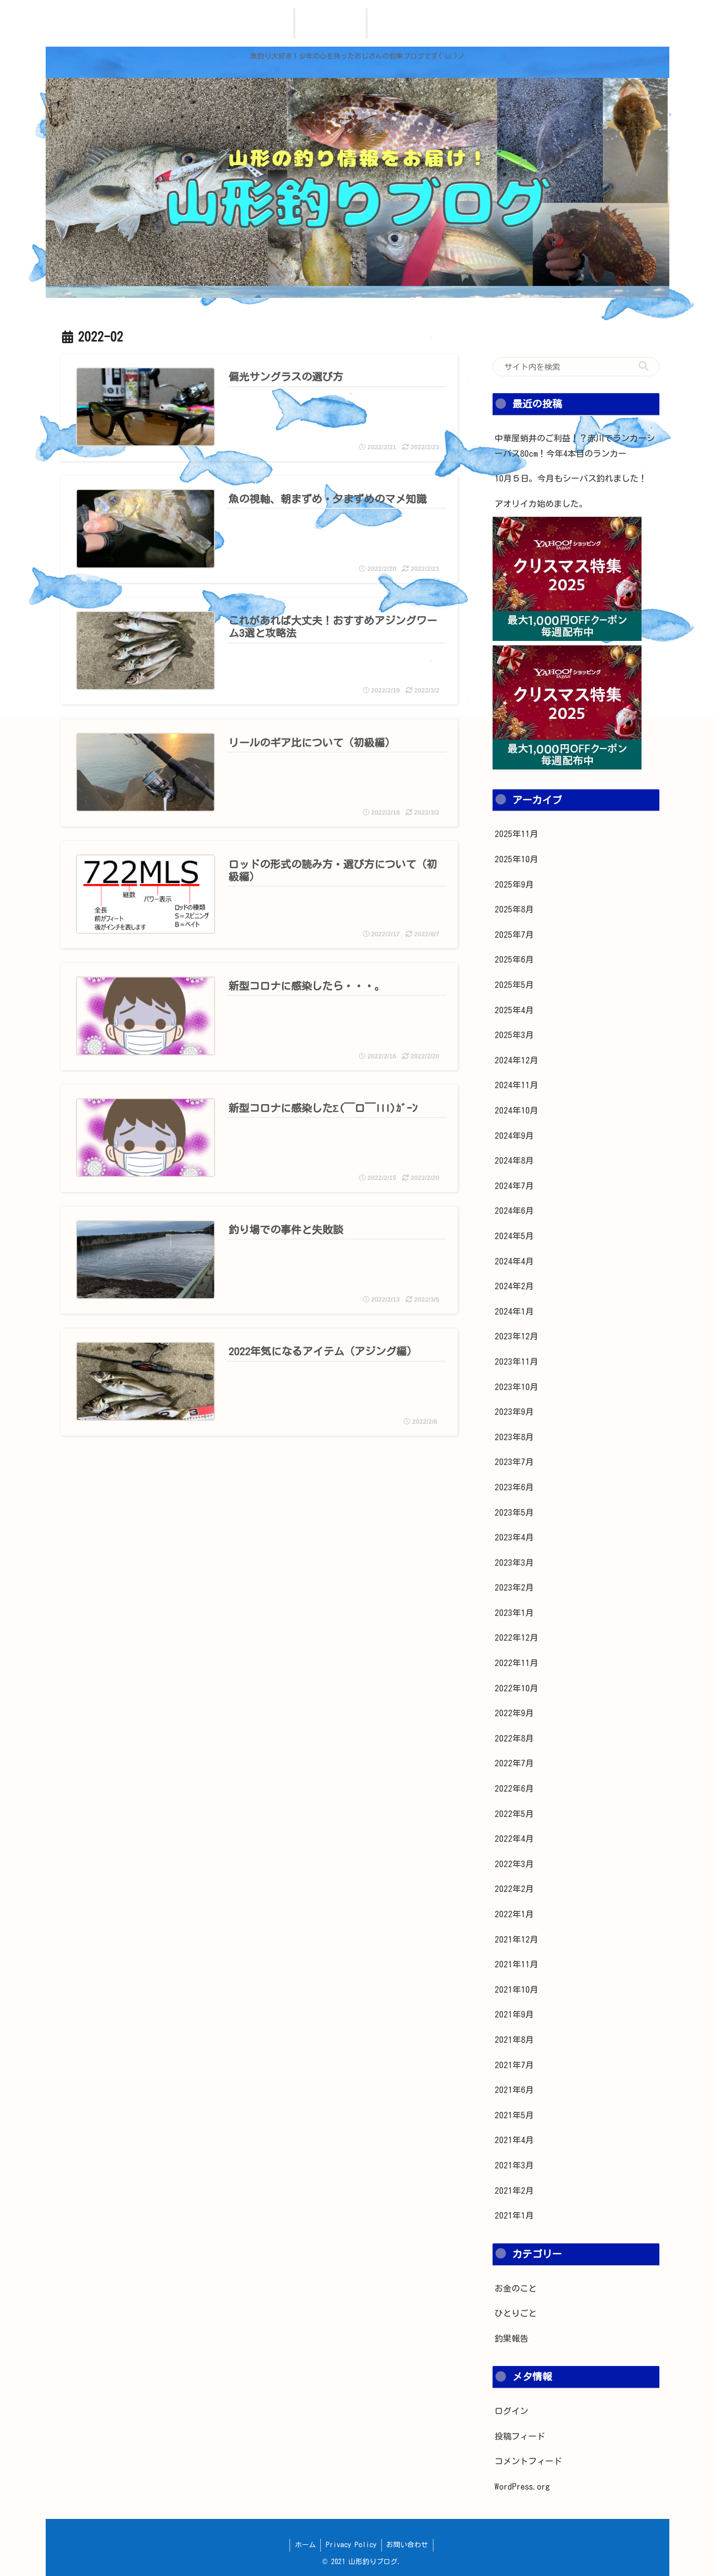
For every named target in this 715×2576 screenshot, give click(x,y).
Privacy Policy (351, 2544)
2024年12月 (516, 1060)
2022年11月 (516, 1663)
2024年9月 (514, 1135)
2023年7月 (514, 1462)
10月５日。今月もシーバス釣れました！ (571, 478)
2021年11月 (516, 1964)
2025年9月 (514, 884)
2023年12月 (516, 1336)
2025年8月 (514, 909)
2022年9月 (514, 1713)
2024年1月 (514, 1311)
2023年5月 (514, 1512)
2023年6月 (514, 1487)
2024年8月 (514, 1160)
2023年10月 (516, 1387)
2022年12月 (516, 1637)
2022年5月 (514, 1814)
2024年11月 (516, 1085)
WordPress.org (522, 2486)
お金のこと (516, 2288)
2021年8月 (514, 2039)
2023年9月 (514, 1411)
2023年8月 (514, 1437)
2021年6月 (514, 2090)
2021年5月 (514, 2115)
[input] (576, 367)
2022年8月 (514, 1738)
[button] (643, 366)
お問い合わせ (408, 2544)
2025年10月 (516, 859)
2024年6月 (514, 1210)
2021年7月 (514, 2065)
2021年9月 (514, 2014)
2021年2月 (514, 2190)
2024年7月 (514, 1186)
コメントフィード (528, 2461)
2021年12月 (516, 1939)
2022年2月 (514, 1888)
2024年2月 (514, 1286)
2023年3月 (514, 1562)
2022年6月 (514, 1788)
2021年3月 (514, 2165)
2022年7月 (514, 1763)
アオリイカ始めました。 (541, 503)
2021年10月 (516, 1989)
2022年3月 (514, 1864)
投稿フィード (520, 2436)
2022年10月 (516, 1688)
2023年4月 (514, 1537)
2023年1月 (514, 1612)
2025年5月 (514, 984)
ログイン (511, 2411)
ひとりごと (516, 2313)
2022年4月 (514, 1838)
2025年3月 (514, 1035)
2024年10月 (516, 1110)
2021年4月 (514, 2140)
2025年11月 (516, 834)
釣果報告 (511, 2338)
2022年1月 (514, 1914)
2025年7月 (514, 934)
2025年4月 (514, 1010)
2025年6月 (514, 959)
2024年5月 (514, 1236)
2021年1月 (514, 2215)
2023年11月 (516, 1361)
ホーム (304, 2544)
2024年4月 (514, 1261)
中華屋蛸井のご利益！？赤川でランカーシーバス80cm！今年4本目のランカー (575, 446)
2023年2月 (514, 1587)
